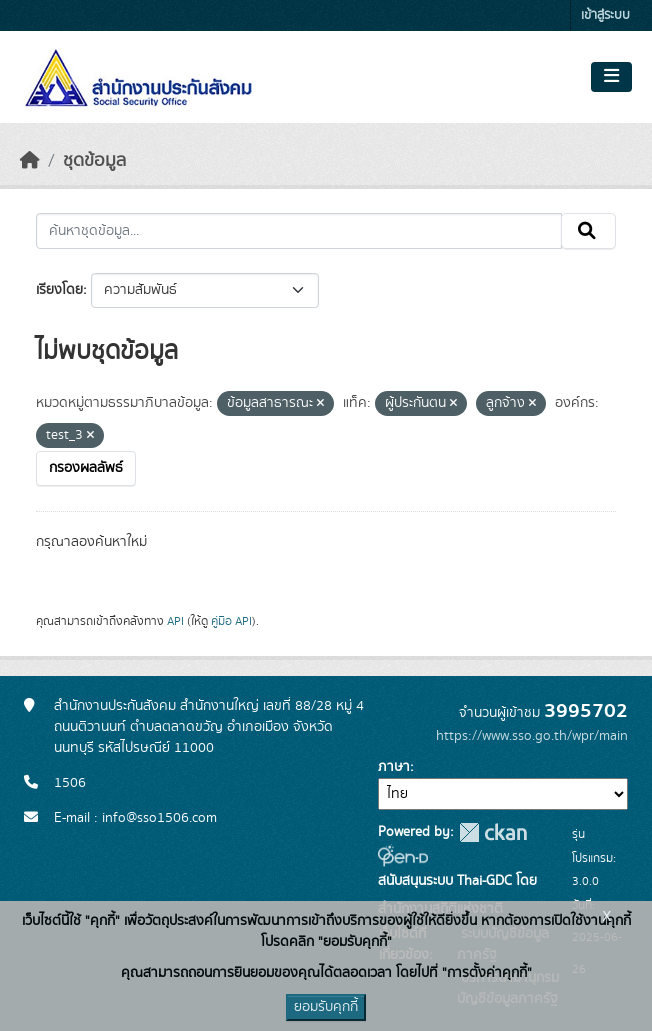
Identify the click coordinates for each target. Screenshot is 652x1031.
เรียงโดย (59, 290)
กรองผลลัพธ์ (86, 468)
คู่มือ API (231, 621)
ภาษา (394, 767)
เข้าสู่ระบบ (605, 15)
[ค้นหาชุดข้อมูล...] (299, 231)
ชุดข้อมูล (94, 161)
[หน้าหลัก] (30, 161)
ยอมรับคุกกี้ (326, 1007)
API (175, 621)
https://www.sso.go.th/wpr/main (532, 736)
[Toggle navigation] (611, 77)
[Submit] (588, 231)
